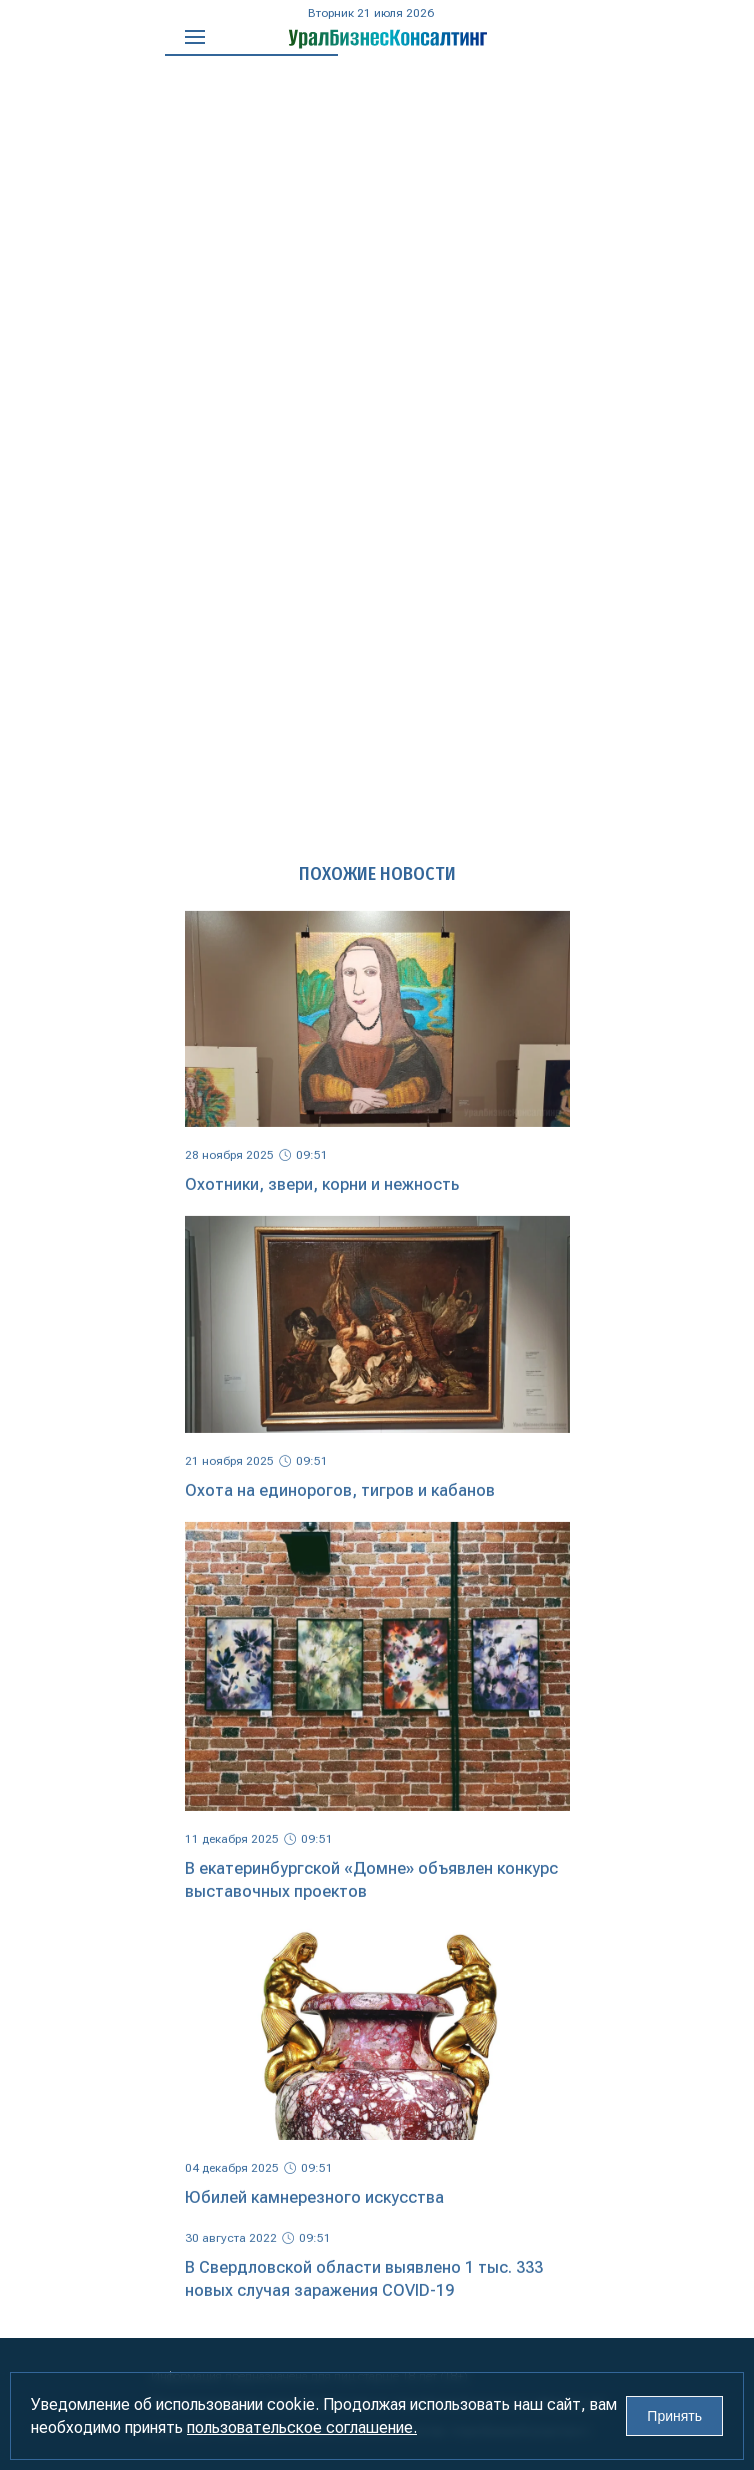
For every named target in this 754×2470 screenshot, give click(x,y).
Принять (674, 2416)
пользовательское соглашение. (302, 2427)
